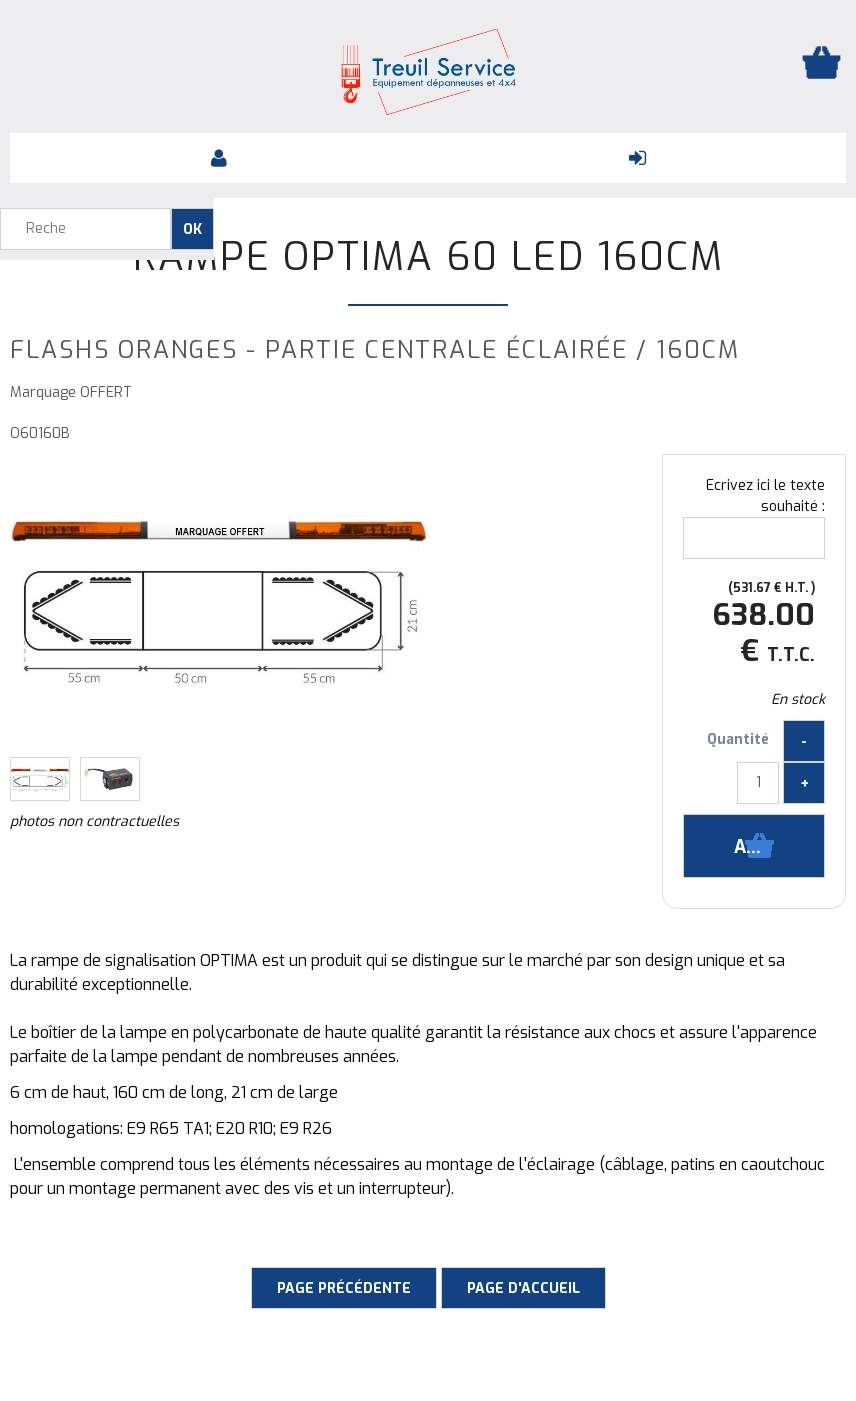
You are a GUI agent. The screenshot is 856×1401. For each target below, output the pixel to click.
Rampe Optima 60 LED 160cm (428, 257)
